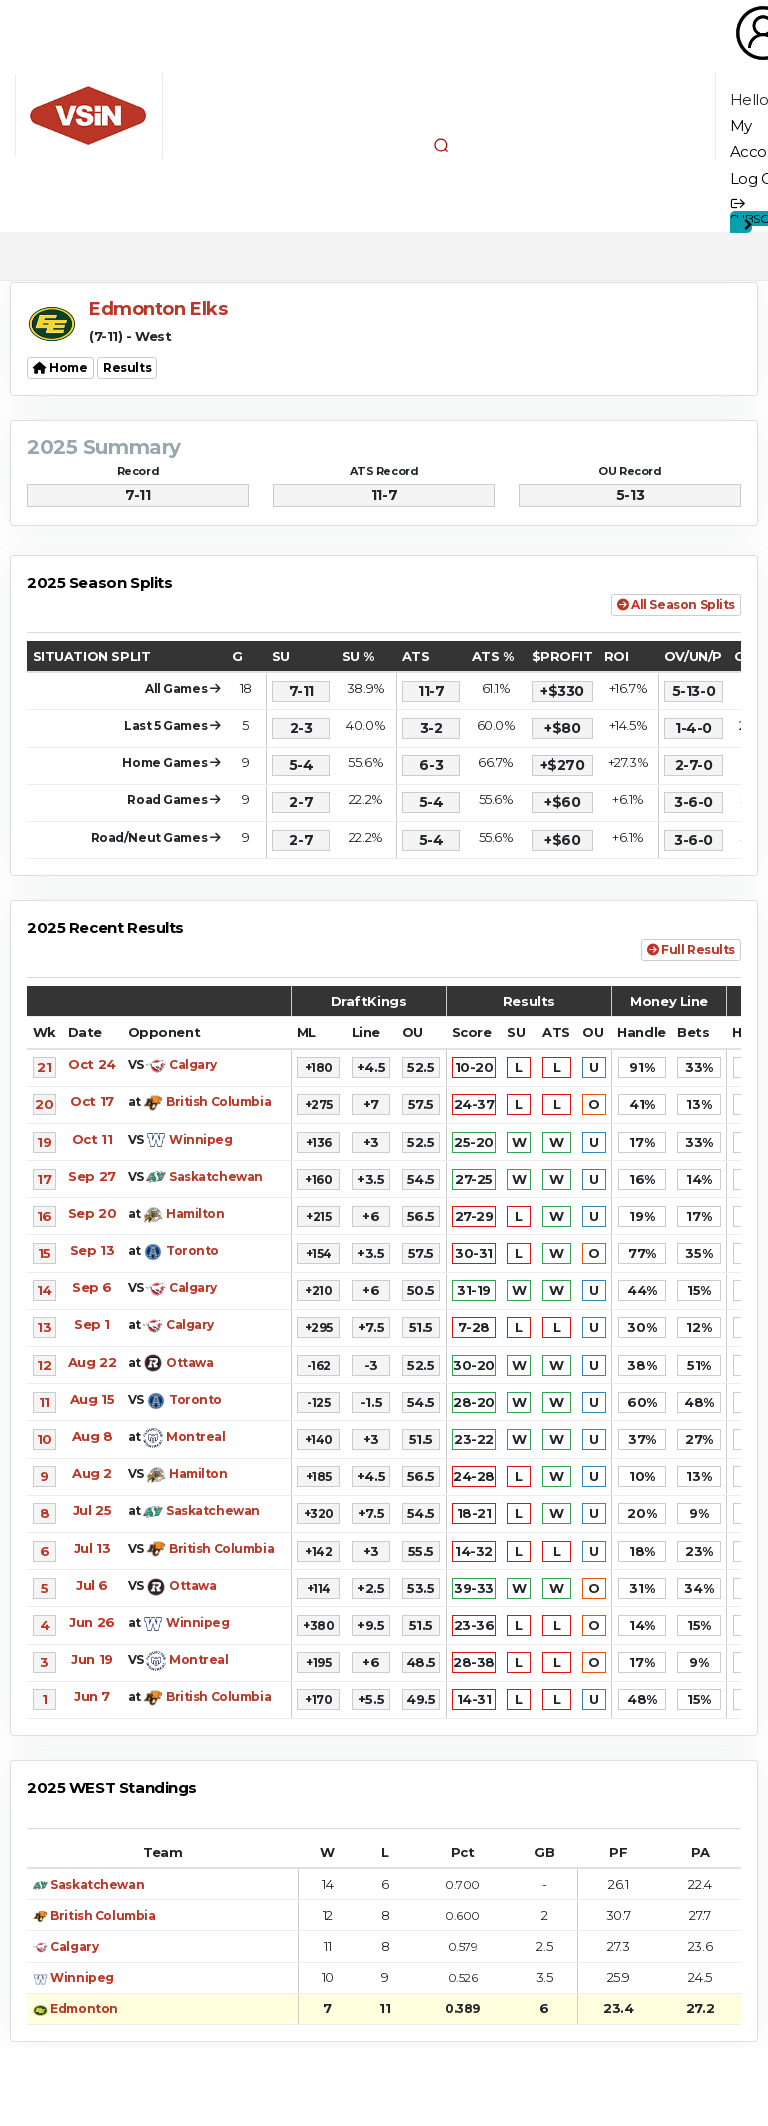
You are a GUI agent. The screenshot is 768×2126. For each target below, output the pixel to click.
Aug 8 (92, 1436)
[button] (441, 145)
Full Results (691, 949)
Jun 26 (91, 1622)
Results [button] (127, 367)
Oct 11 (92, 1139)
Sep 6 (92, 1287)
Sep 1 (92, 1324)
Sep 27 (91, 1176)
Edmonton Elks (158, 309)
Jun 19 (91, 1659)
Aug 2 (92, 1473)
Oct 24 (91, 1064)
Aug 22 (92, 1362)
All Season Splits (676, 604)
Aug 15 (92, 1399)
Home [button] (60, 367)
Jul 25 (92, 1510)
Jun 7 (92, 1696)
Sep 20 (92, 1213)
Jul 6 (92, 1585)
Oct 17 (91, 1101)
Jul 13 (92, 1548)
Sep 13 (92, 1250)
